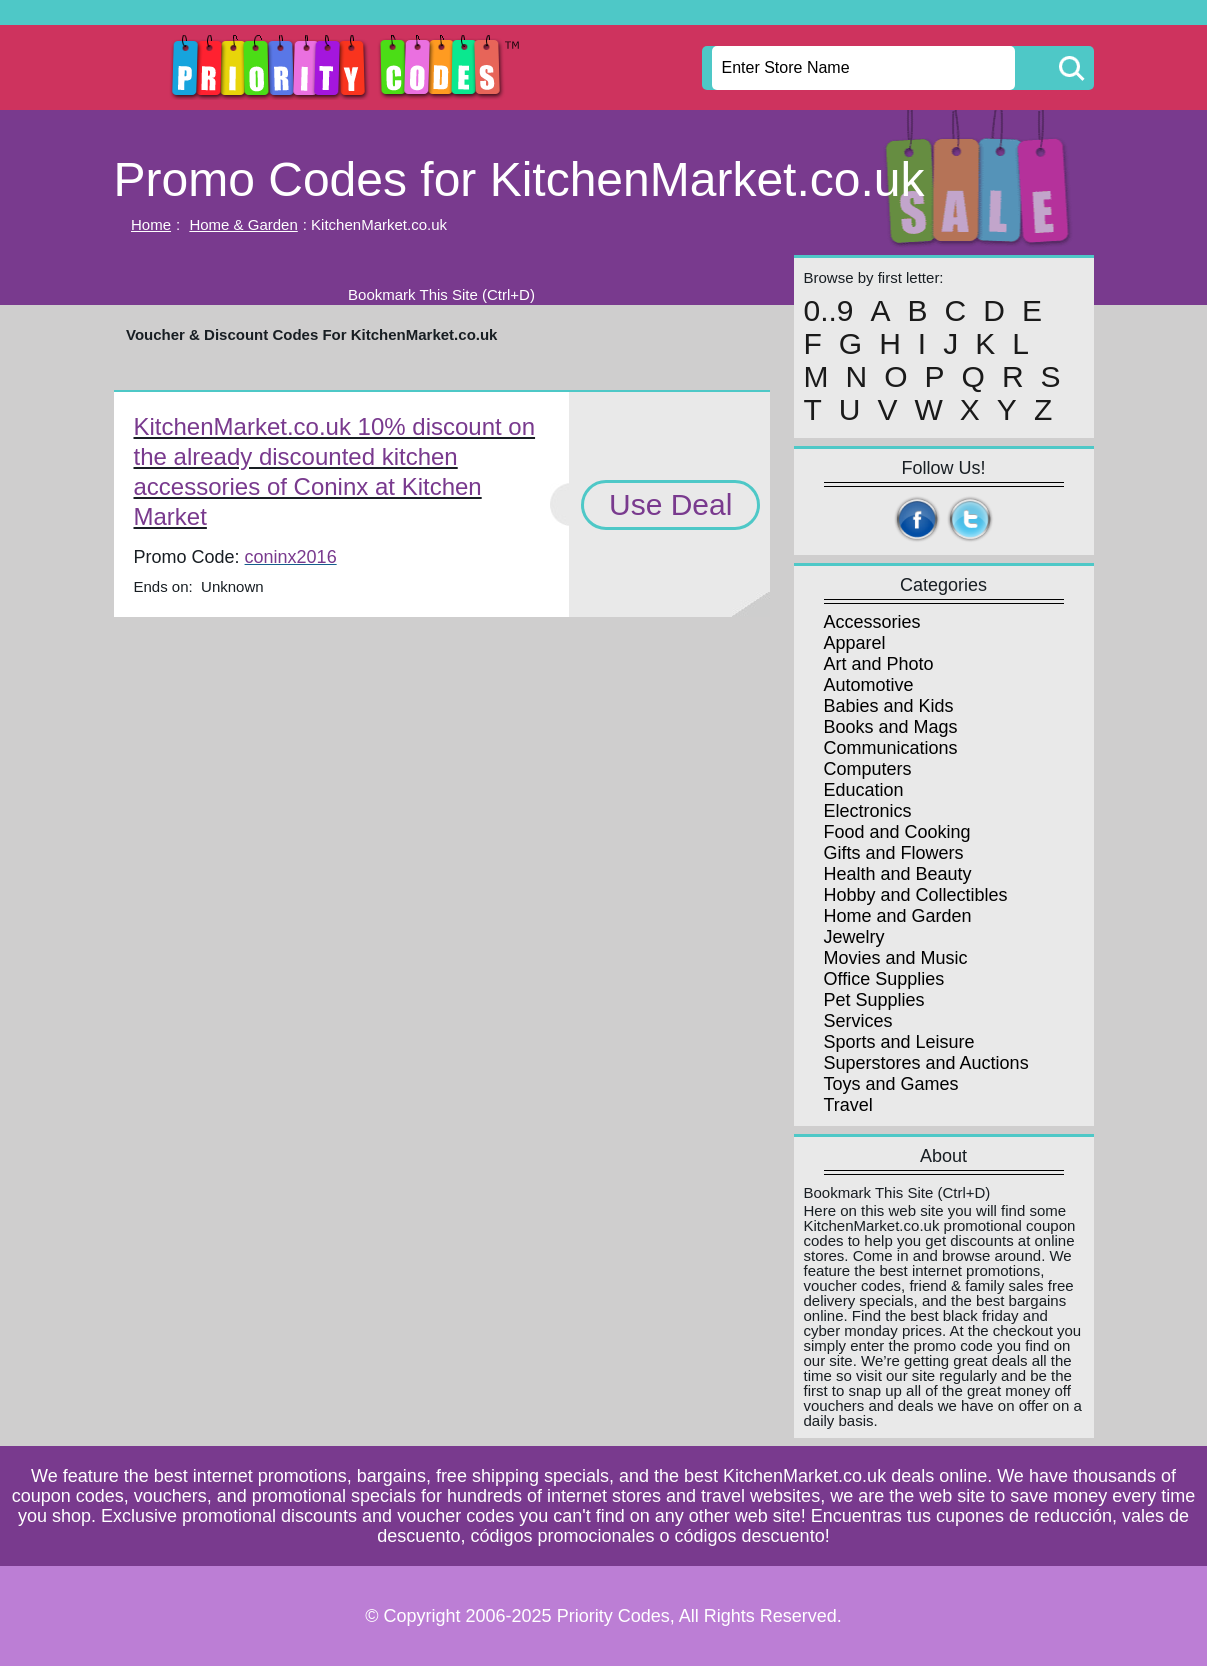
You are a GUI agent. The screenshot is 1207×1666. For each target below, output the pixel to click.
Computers (868, 769)
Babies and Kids (889, 706)
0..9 (829, 311)
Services (858, 1021)
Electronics (868, 811)
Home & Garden (243, 224)
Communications (891, 748)
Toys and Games (891, 1084)
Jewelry (854, 937)
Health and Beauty (898, 874)
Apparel (855, 643)
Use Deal (670, 504)
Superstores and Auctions (926, 1063)
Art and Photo (879, 664)
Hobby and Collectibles (916, 895)
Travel (848, 1105)
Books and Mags (891, 727)
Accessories (872, 622)
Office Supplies (884, 979)
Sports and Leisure (899, 1042)
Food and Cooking (897, 832)
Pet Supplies (874, 1000)
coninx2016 (291, 557)
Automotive (869, 685)
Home (151, 224)
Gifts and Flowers (894, 853)
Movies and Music (896, 958)
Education (864, 790)
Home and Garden (898, 916)
